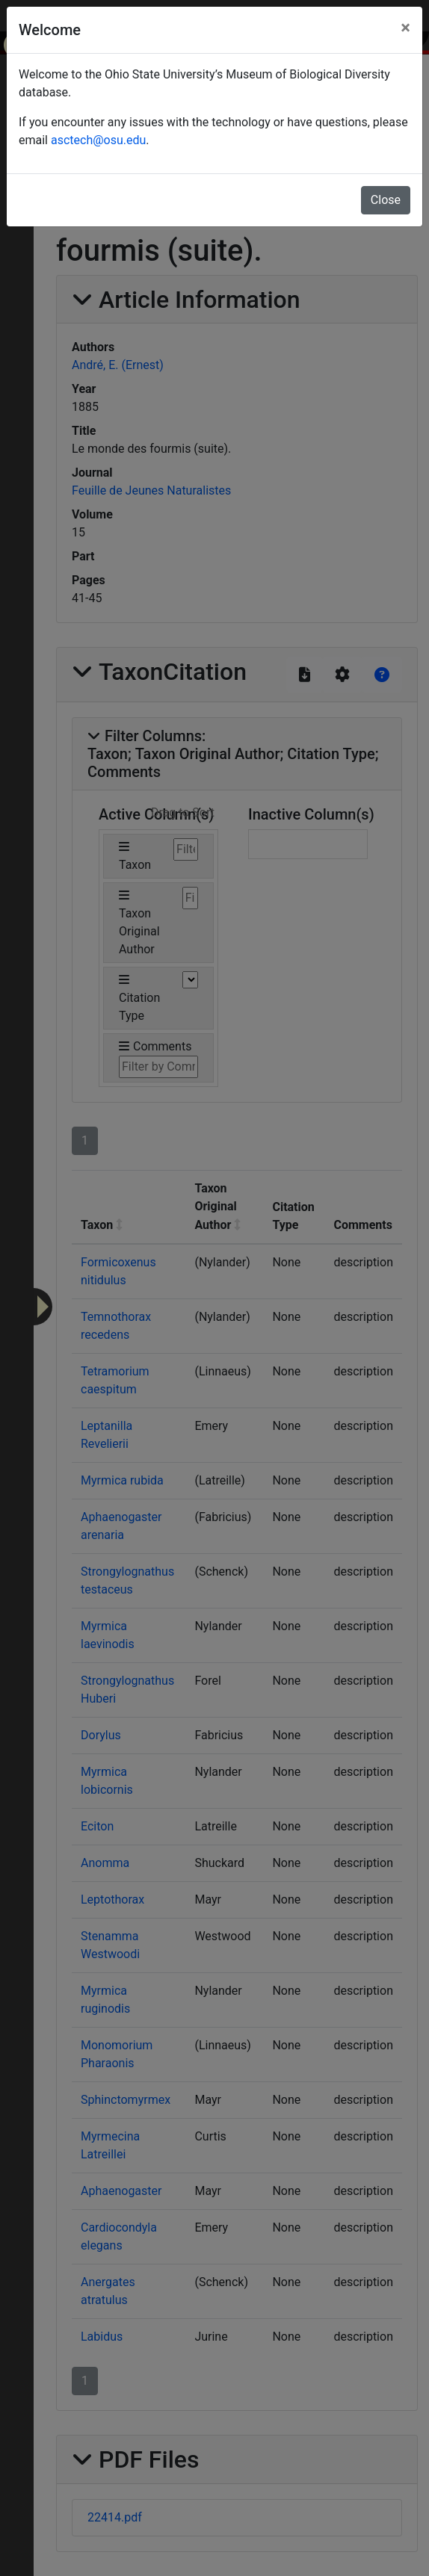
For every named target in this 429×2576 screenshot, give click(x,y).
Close (386, 200)
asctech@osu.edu (98, 140)
